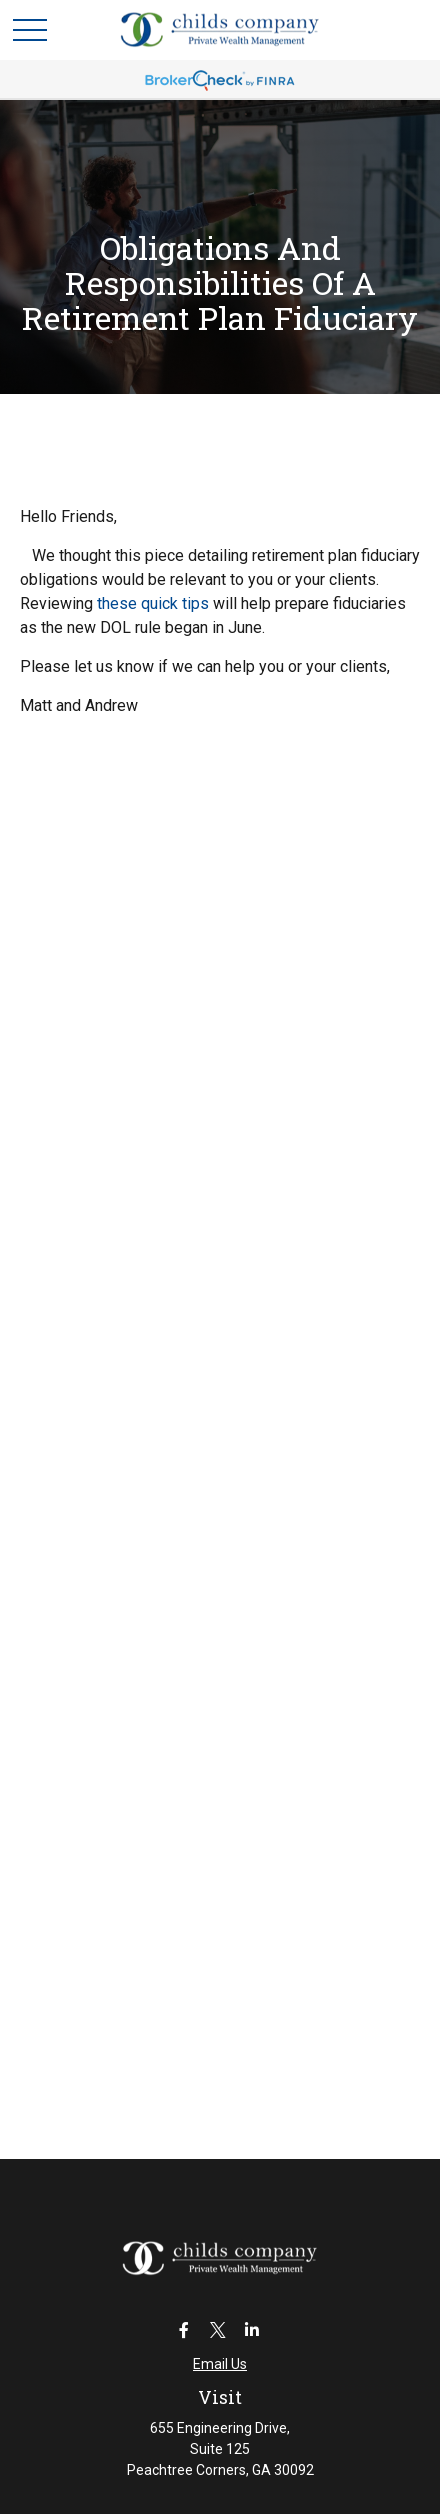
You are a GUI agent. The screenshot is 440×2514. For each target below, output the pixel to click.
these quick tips (153, 603)
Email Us (220, 2364)
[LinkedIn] (252, 2329)
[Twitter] (218, 2329)
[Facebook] (184, 2329)
